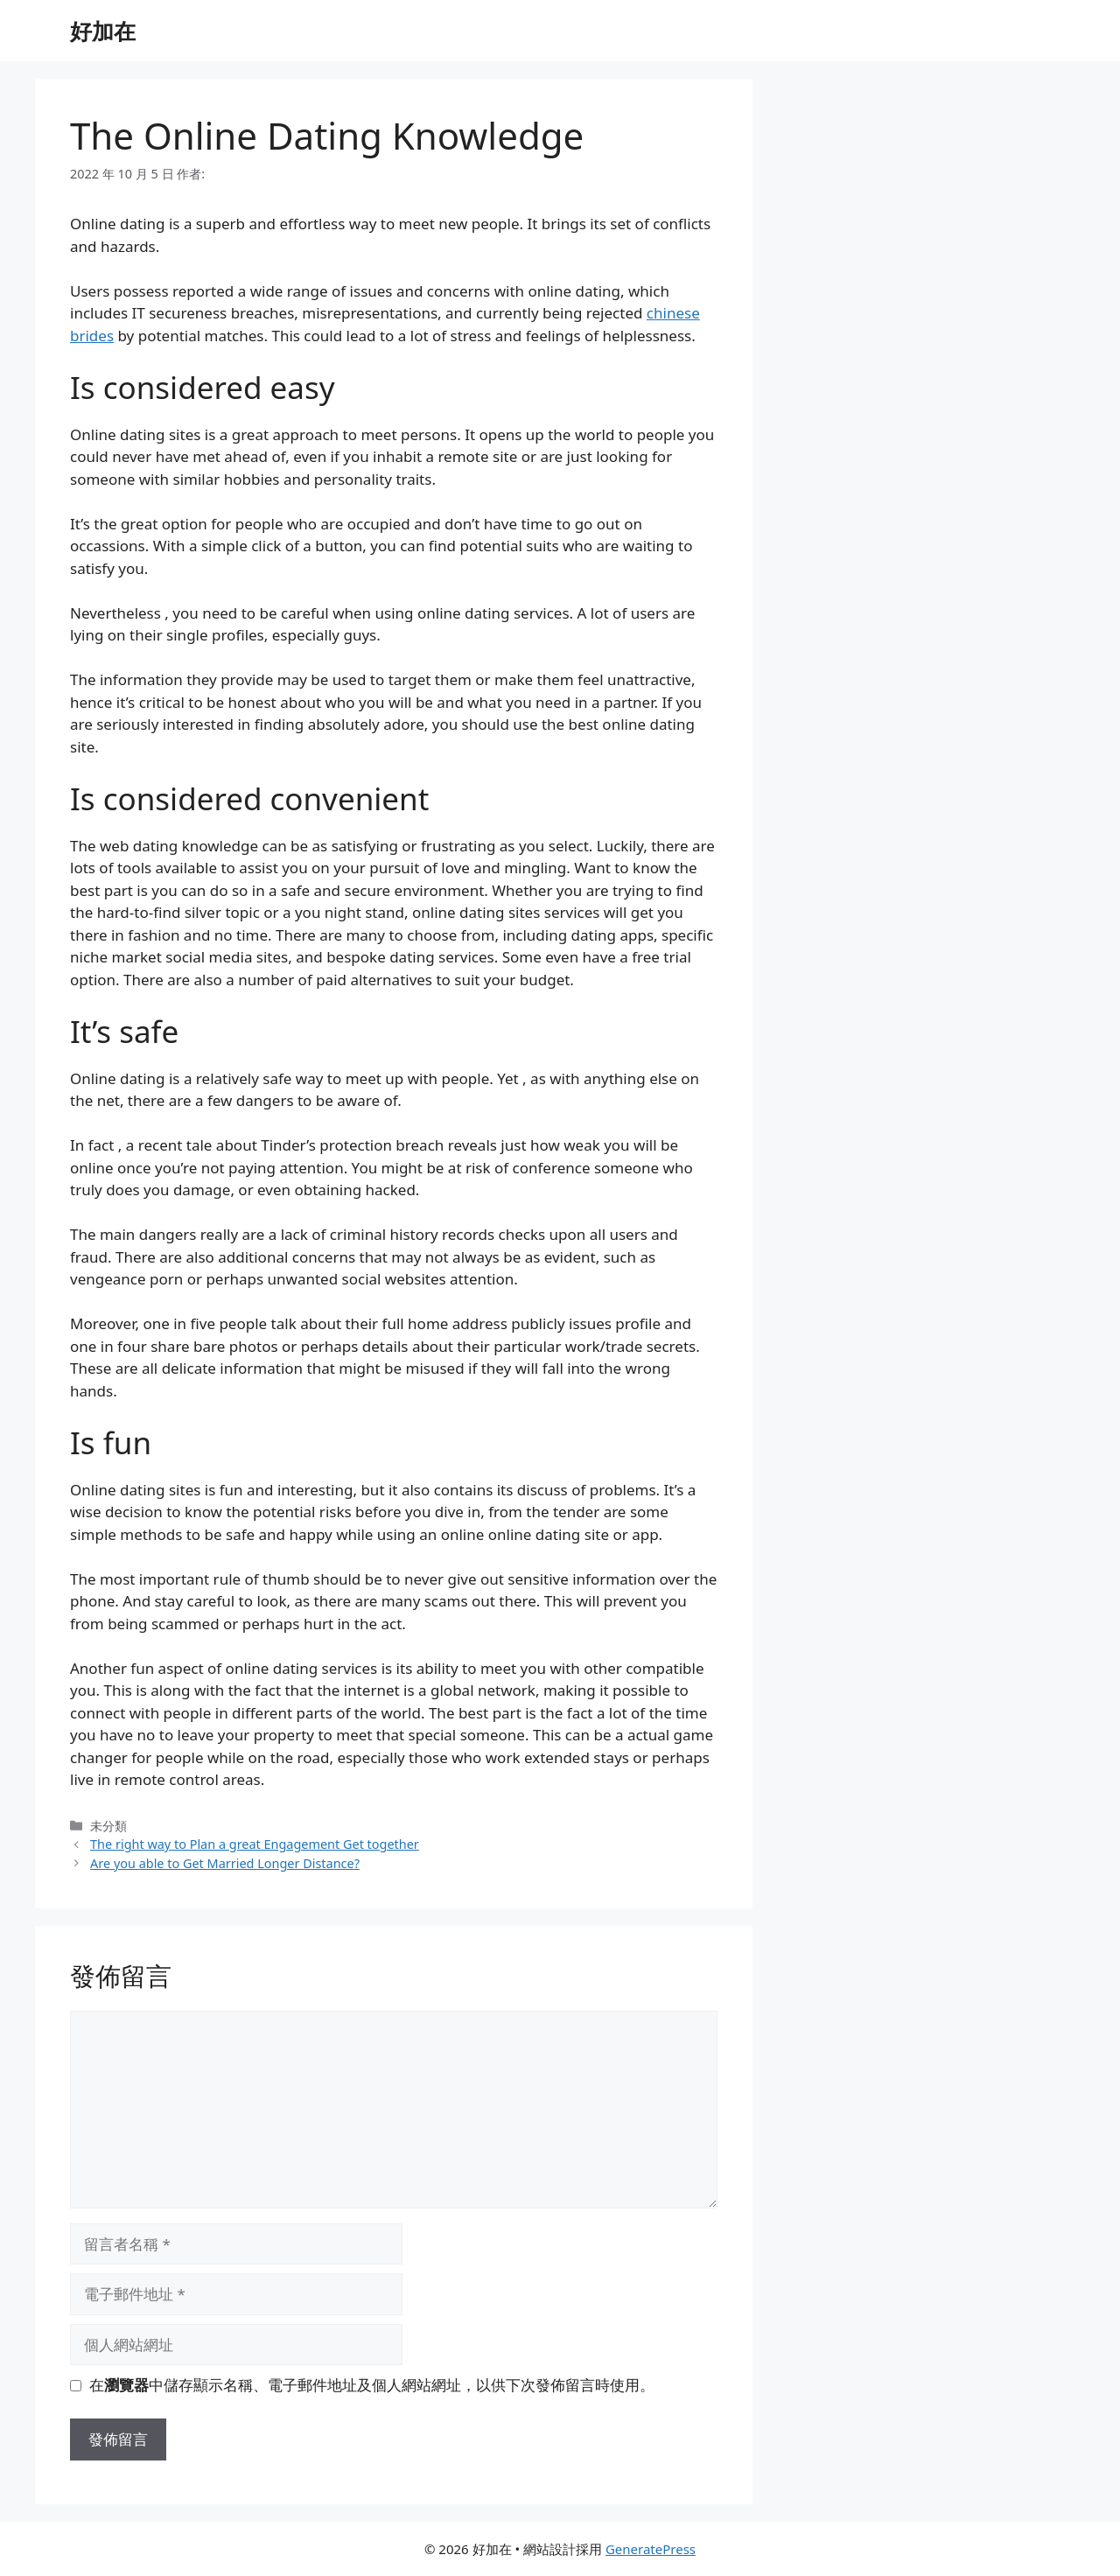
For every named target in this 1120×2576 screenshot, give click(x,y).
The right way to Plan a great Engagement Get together (254, 1844)
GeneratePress (651, 2549)
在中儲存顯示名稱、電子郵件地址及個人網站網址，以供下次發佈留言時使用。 (371, 2385)
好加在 (103, 31)
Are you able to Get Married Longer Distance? (225, 1863)
